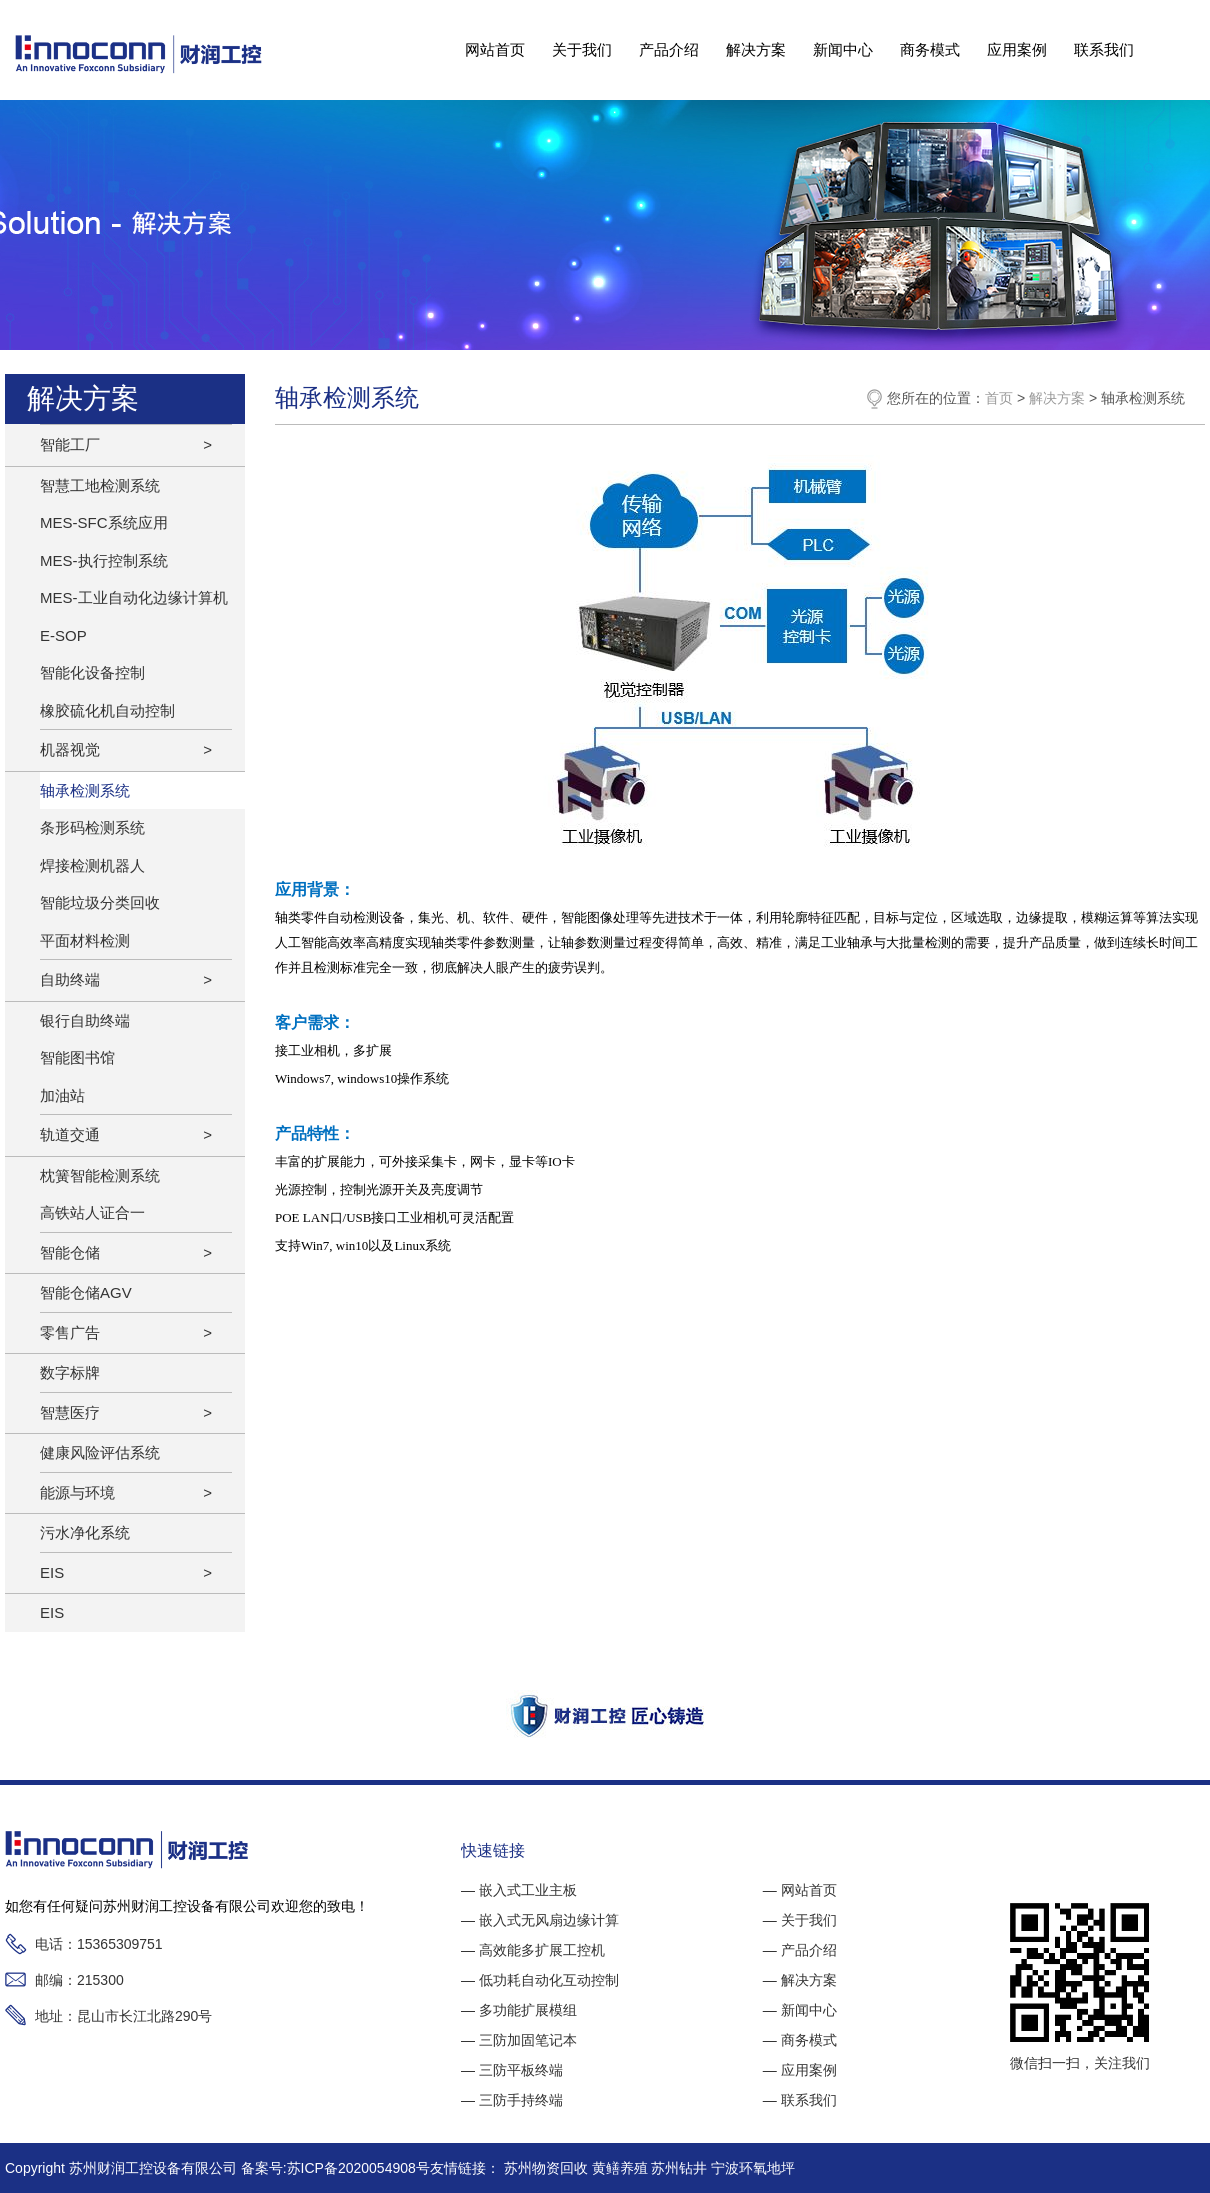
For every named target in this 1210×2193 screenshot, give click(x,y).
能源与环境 (77, 1492)
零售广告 (70, 1332)
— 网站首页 (800, 1890)
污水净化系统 (85, 1532)
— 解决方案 (800, 1980)
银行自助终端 (85, 1020)
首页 (999, 398)
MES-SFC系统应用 (104, 522)
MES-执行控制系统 (104, 560)
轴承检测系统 (85, 790)
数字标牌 (70, 1372)
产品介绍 (669, 49)
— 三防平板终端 (512, 2070)
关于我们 (582, 49)
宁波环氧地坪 (753, 2168)
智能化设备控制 (92, 672)
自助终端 (70, 979)
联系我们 (1104, 49)
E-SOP (63, 635)
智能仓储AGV (86, 1292)
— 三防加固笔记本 (519, 2040)
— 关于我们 (800, 1920)
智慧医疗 (70, 1412)
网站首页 (495, 49)
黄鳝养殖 (622, 2168)
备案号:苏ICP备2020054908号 (335, 2168)
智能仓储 (70, 1252)
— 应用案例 (800, 2070)
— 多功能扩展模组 (519, 2010)
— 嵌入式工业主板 (519, 1890)
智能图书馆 (77, 1057)
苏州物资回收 (548, 2168)
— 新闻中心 (800, 2010)
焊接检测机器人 (92, 865)
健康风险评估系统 (100, 1452)
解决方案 (756, 49)
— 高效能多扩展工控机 (533, 1950)
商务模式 (930, 49)
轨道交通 (70, 1134)
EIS (52, 1572)
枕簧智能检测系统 (100, 1175)
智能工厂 (70, 444)
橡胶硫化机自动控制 (107, 710)
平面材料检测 (85, 940)
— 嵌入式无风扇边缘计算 (540, 1920)
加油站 (62, 1095)
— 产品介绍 (800, 1950)
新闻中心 (843, 49)
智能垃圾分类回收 (100, 902)
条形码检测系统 (92, 827)
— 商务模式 (800, 2040)
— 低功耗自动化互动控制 (540, 1980)
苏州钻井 (681, 2168)
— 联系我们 (800, 2100)
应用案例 (1017, 49)
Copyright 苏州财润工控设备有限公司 (123, 2168)
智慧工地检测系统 (100, 485)
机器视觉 (70, 749)
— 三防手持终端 (512, 2100)
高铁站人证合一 (92, 1212)
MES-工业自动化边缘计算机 (134, 597)
